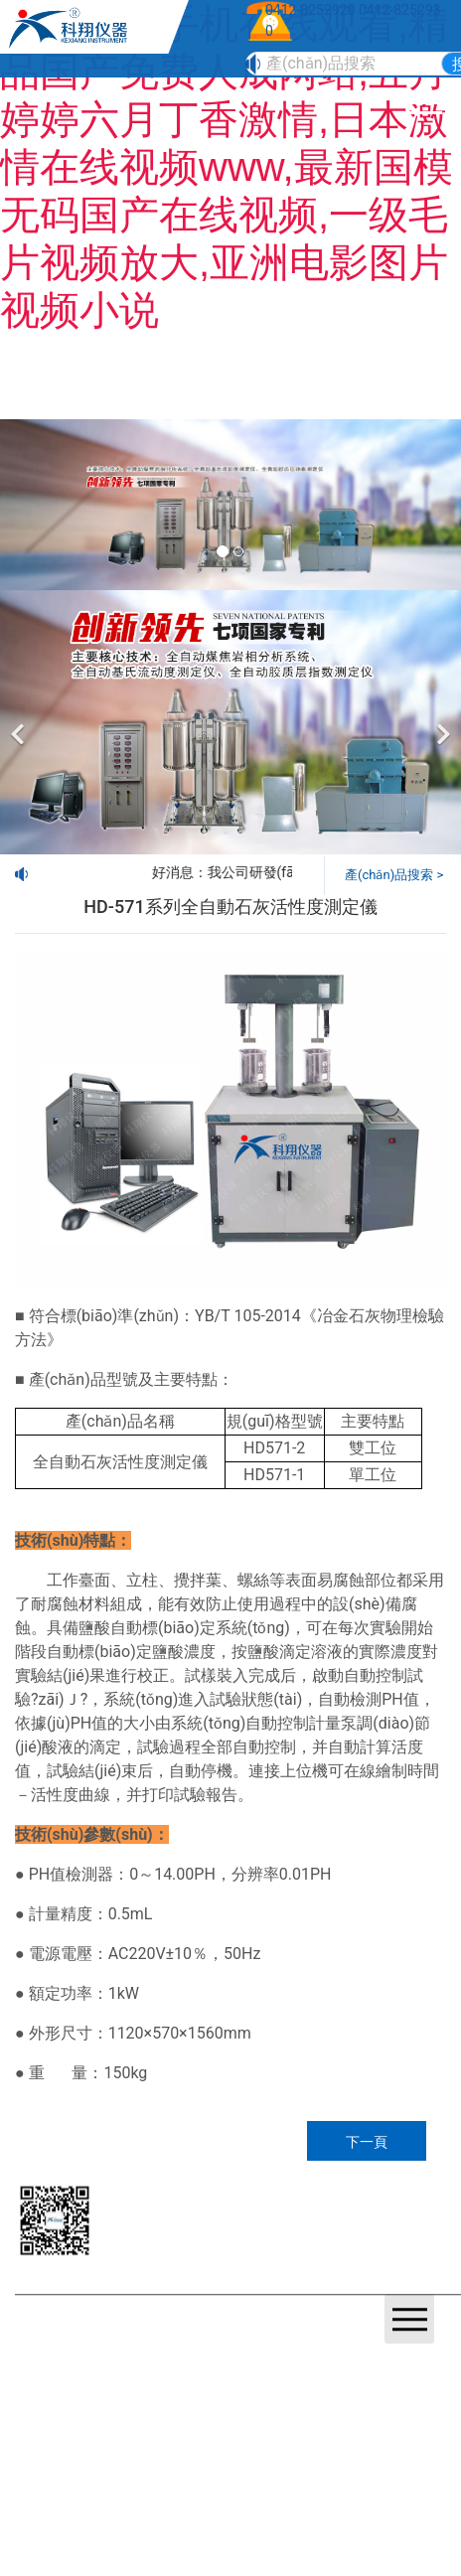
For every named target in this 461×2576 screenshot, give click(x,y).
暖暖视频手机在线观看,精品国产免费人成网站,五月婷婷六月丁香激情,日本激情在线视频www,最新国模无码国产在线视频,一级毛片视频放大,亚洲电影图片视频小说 (226, 167)
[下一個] (441, 722)
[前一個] (20, 722)
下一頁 (366, 2142)
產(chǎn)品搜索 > (394, 874)
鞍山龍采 (291, 2344)
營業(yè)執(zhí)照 (128, 2344)
